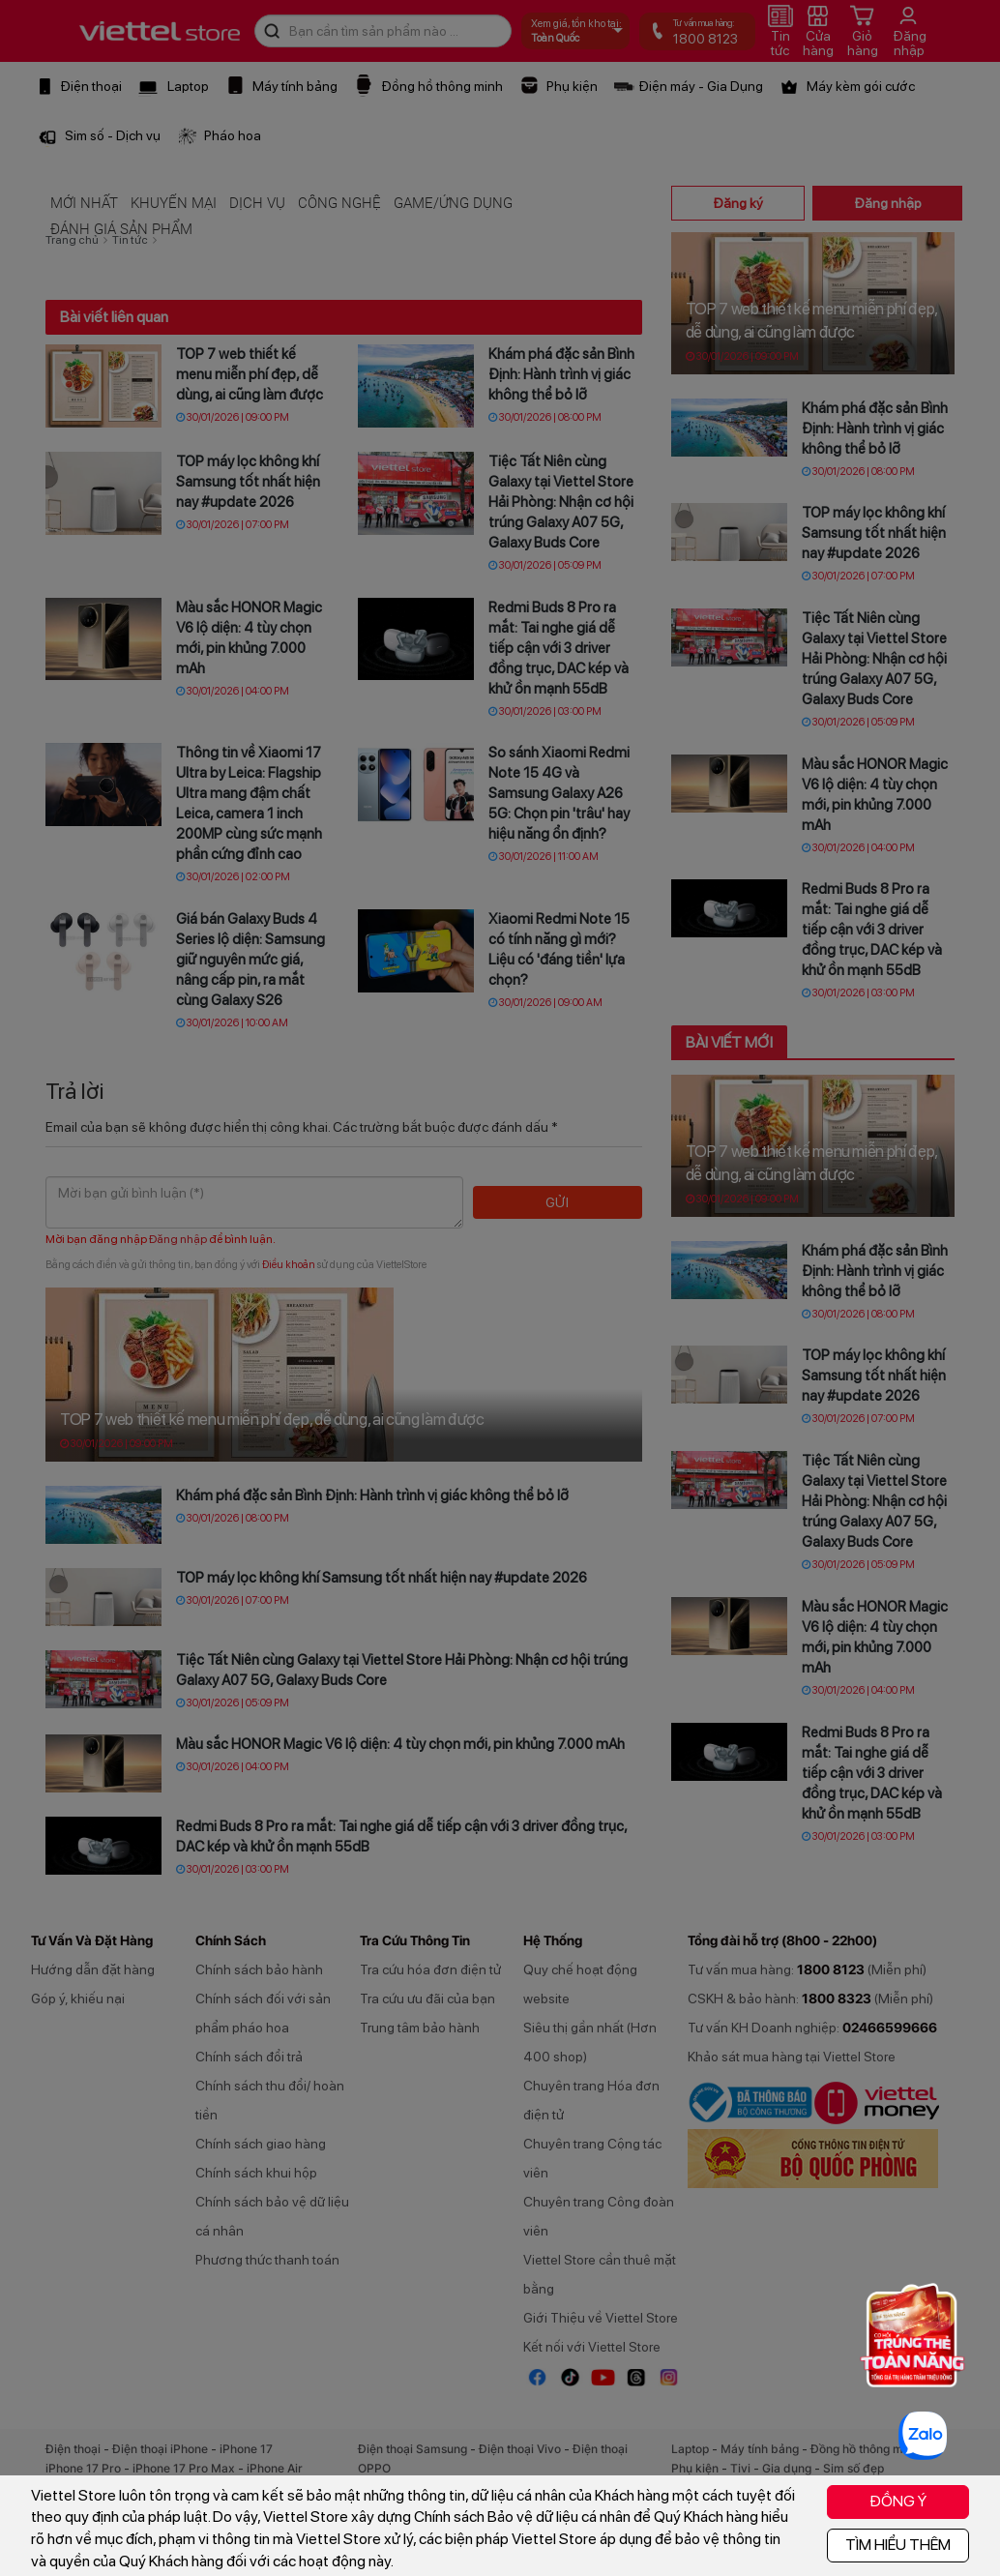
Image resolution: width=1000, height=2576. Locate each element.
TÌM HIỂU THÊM (898, 2544)
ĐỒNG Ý (897, 2501)
